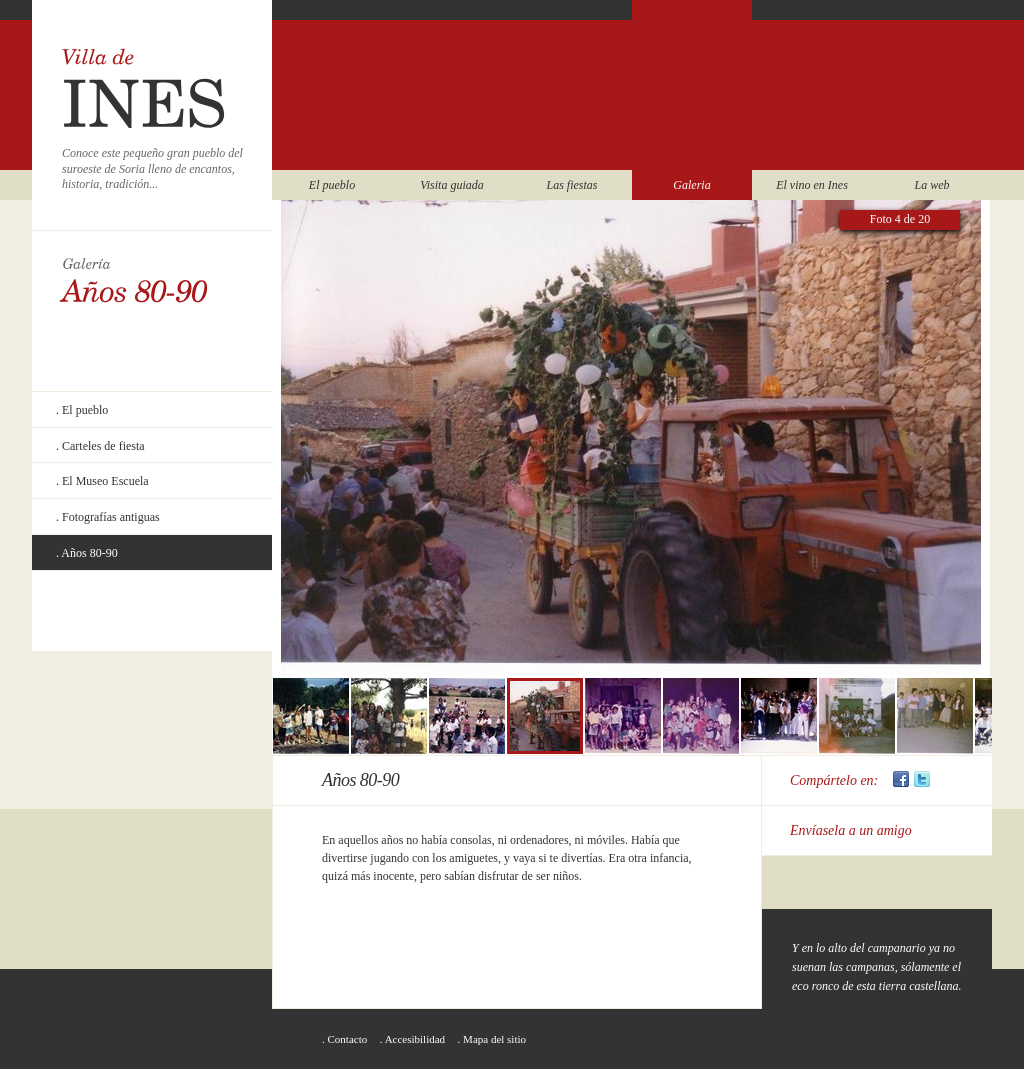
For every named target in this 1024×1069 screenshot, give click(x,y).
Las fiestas (571, 185)
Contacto (348, 1039)
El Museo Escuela (105, 481)
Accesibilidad (415, 1039)
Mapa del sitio (494, 1039)
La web (931, 185)
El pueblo (332, 185)
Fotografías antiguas (111, 517)
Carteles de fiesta (103, 446)
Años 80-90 (89, 553)
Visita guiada (451, 185)
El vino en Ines (812, 185)
